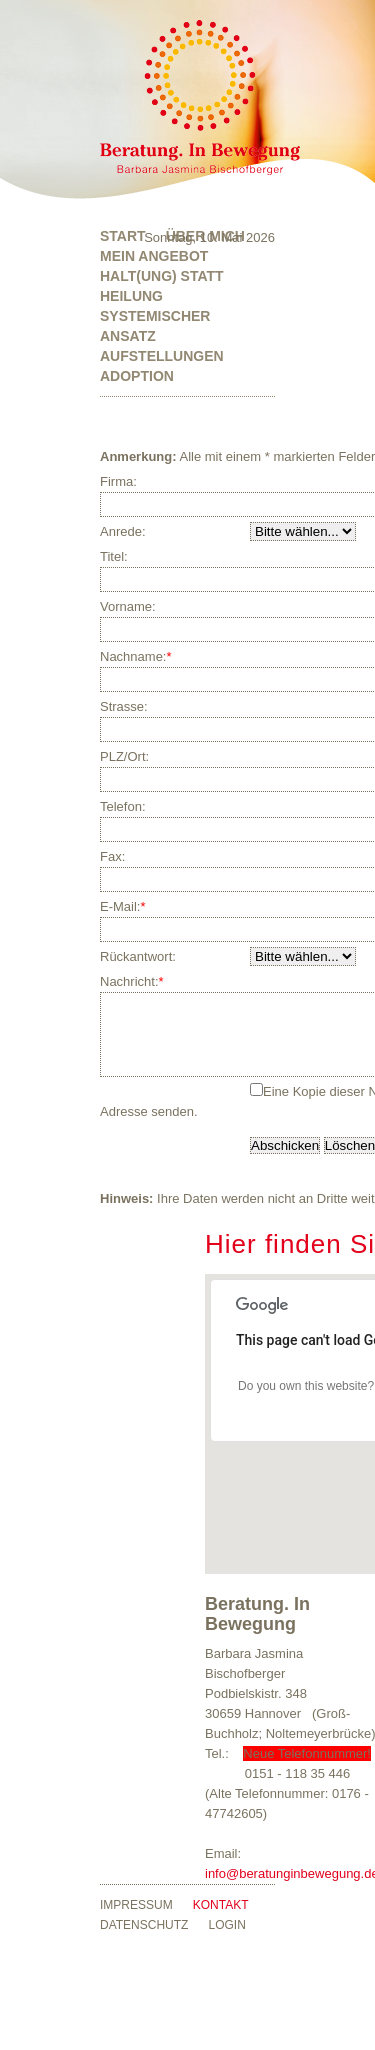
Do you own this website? (306, 1401)
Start (123, 236)
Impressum (136, 1920)
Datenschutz (144, 1940)
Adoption (137, 376)
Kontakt (221, 1920)
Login (226, 1940)
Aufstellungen (162, 356)
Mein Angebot (154, 256)
